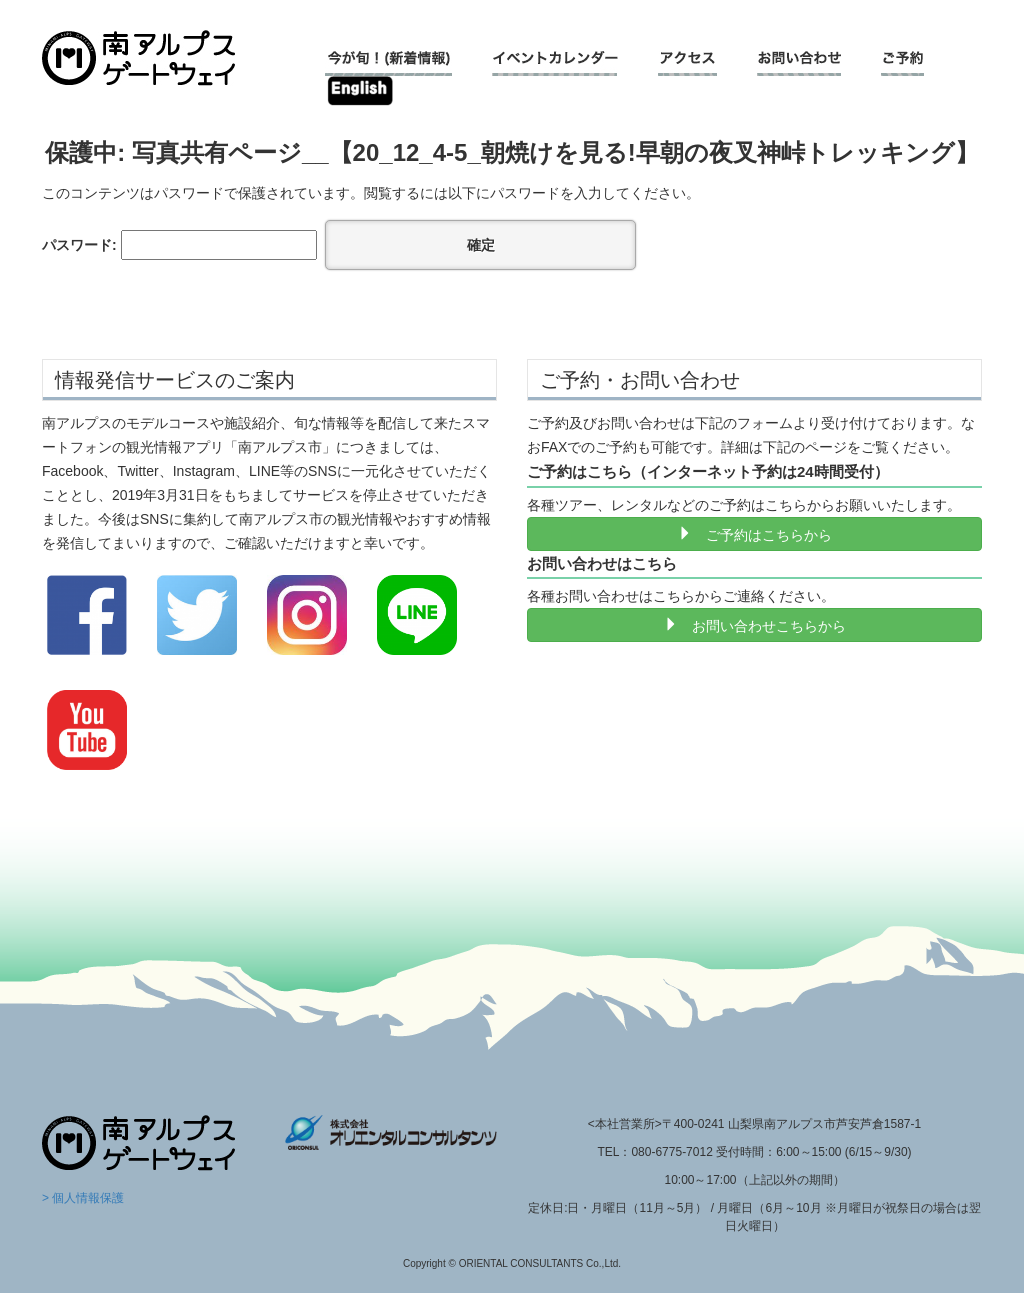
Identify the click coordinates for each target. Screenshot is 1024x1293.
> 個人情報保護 (83, 1198)
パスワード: (179, 245)
